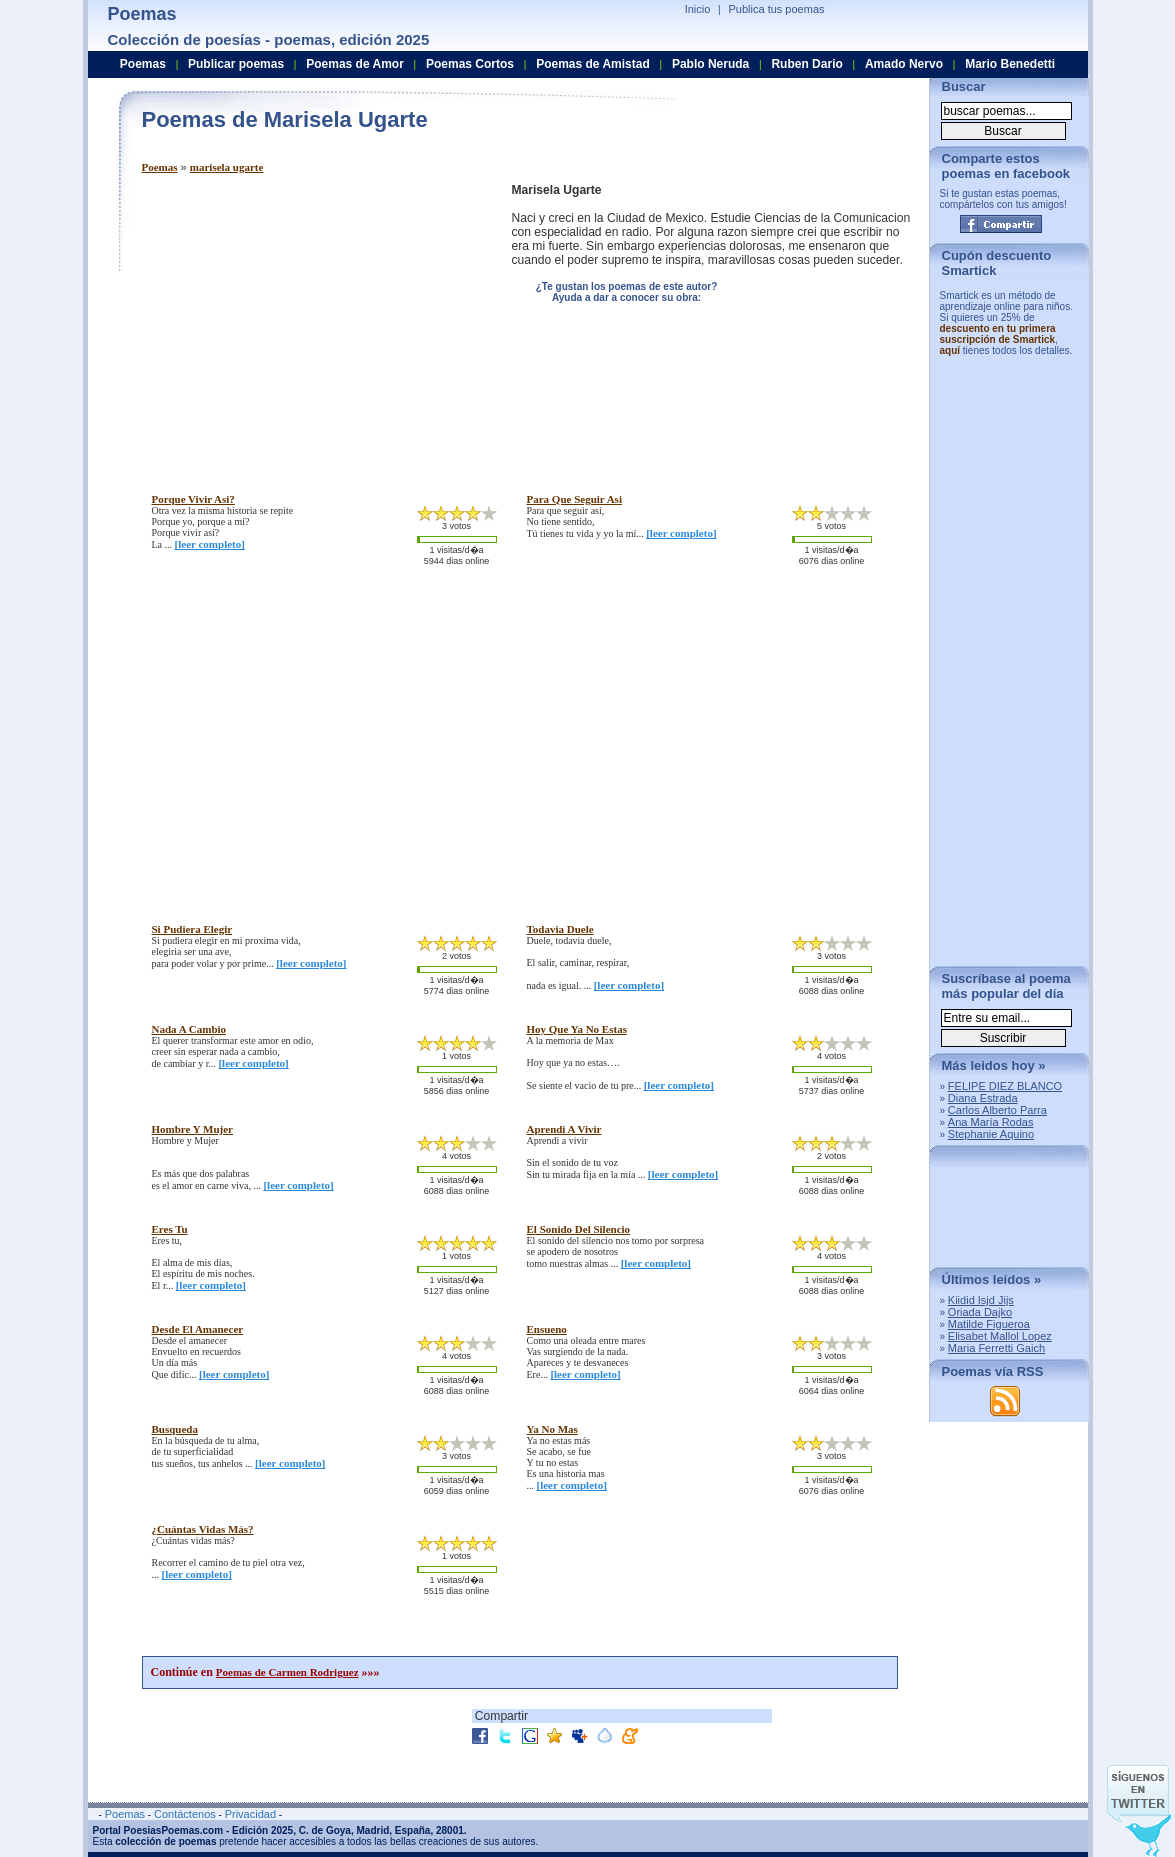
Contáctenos (185, 1814)
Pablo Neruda (710, 64)
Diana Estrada (983, 1098)
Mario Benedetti (1010, 64)
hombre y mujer (192, 1129)
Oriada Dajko (980, 1312)
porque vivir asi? (193, 499)
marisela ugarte (227, 167)
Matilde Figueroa (989, 1324)
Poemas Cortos (470, 64)
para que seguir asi (574, 499)
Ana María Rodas (991, 1122)
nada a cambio (189, 1029)
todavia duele (560, 929)
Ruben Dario (806, 64)
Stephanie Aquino (991, 1134)
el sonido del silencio (579, 1229)
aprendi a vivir (564, 1129)
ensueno (547, 1329)
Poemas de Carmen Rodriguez (287, 1672)
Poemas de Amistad (593, 64)
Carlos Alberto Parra (997, 1110)
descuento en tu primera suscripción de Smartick (998, 334)
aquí (950, 350)
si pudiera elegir (192, 929)
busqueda (175, 1429)
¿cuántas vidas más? (203, 1529)
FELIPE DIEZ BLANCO (1005, 1086)
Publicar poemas (236, 64)
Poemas (160, 167)
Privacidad (250, 1814)
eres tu (170, 1229)
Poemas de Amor (355, 64)
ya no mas (552, 1429)
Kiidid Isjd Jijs (981, 1300)
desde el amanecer (198, 1329)
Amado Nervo (904, 64)
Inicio (698, 9)
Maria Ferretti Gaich (996, 1348)
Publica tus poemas (777, 9)
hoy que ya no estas (577, 1029)
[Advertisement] (310, 323)
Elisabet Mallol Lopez (1000, 1336)
